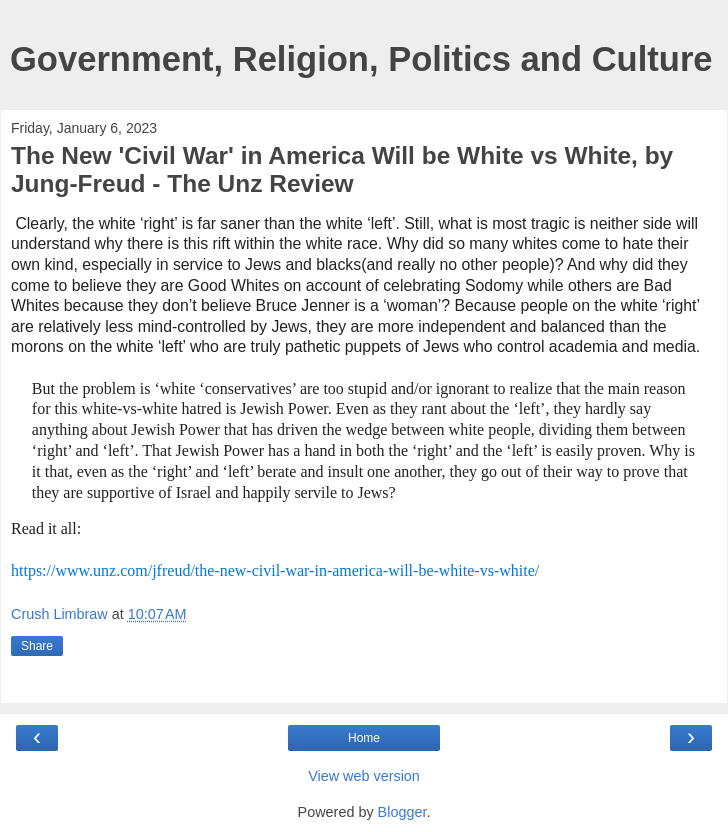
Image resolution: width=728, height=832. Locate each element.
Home (364, 738)
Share (37, 646)
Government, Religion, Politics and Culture (361, 59)
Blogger (402, 812)
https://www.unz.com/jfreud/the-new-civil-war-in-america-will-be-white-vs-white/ (275, 570)
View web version (364, 776)
